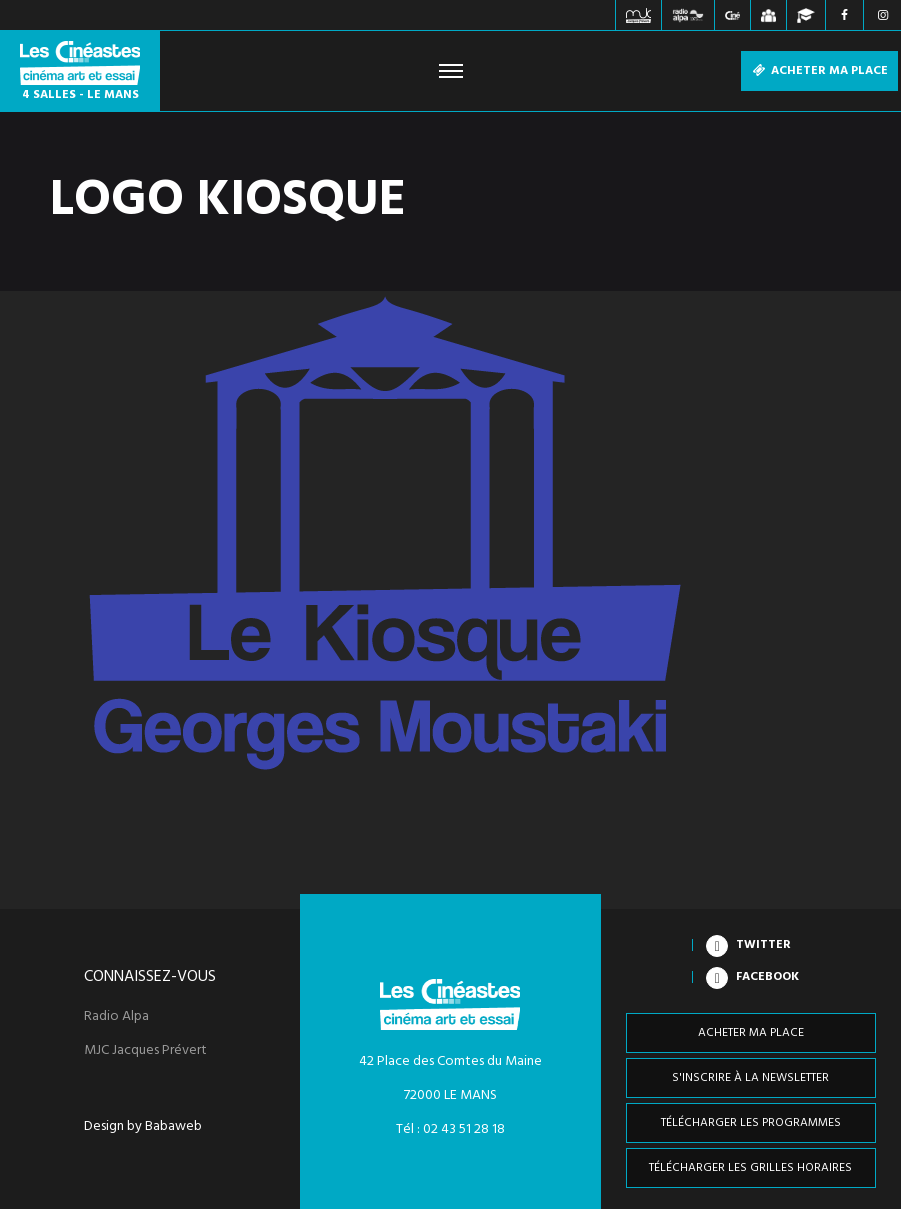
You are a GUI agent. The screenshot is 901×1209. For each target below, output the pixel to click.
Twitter (763, 945)
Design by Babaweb (143, 1127)
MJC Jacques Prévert (145, 1051)
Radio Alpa (116, 1017)
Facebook (767, 977)
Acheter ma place (819, 71)
